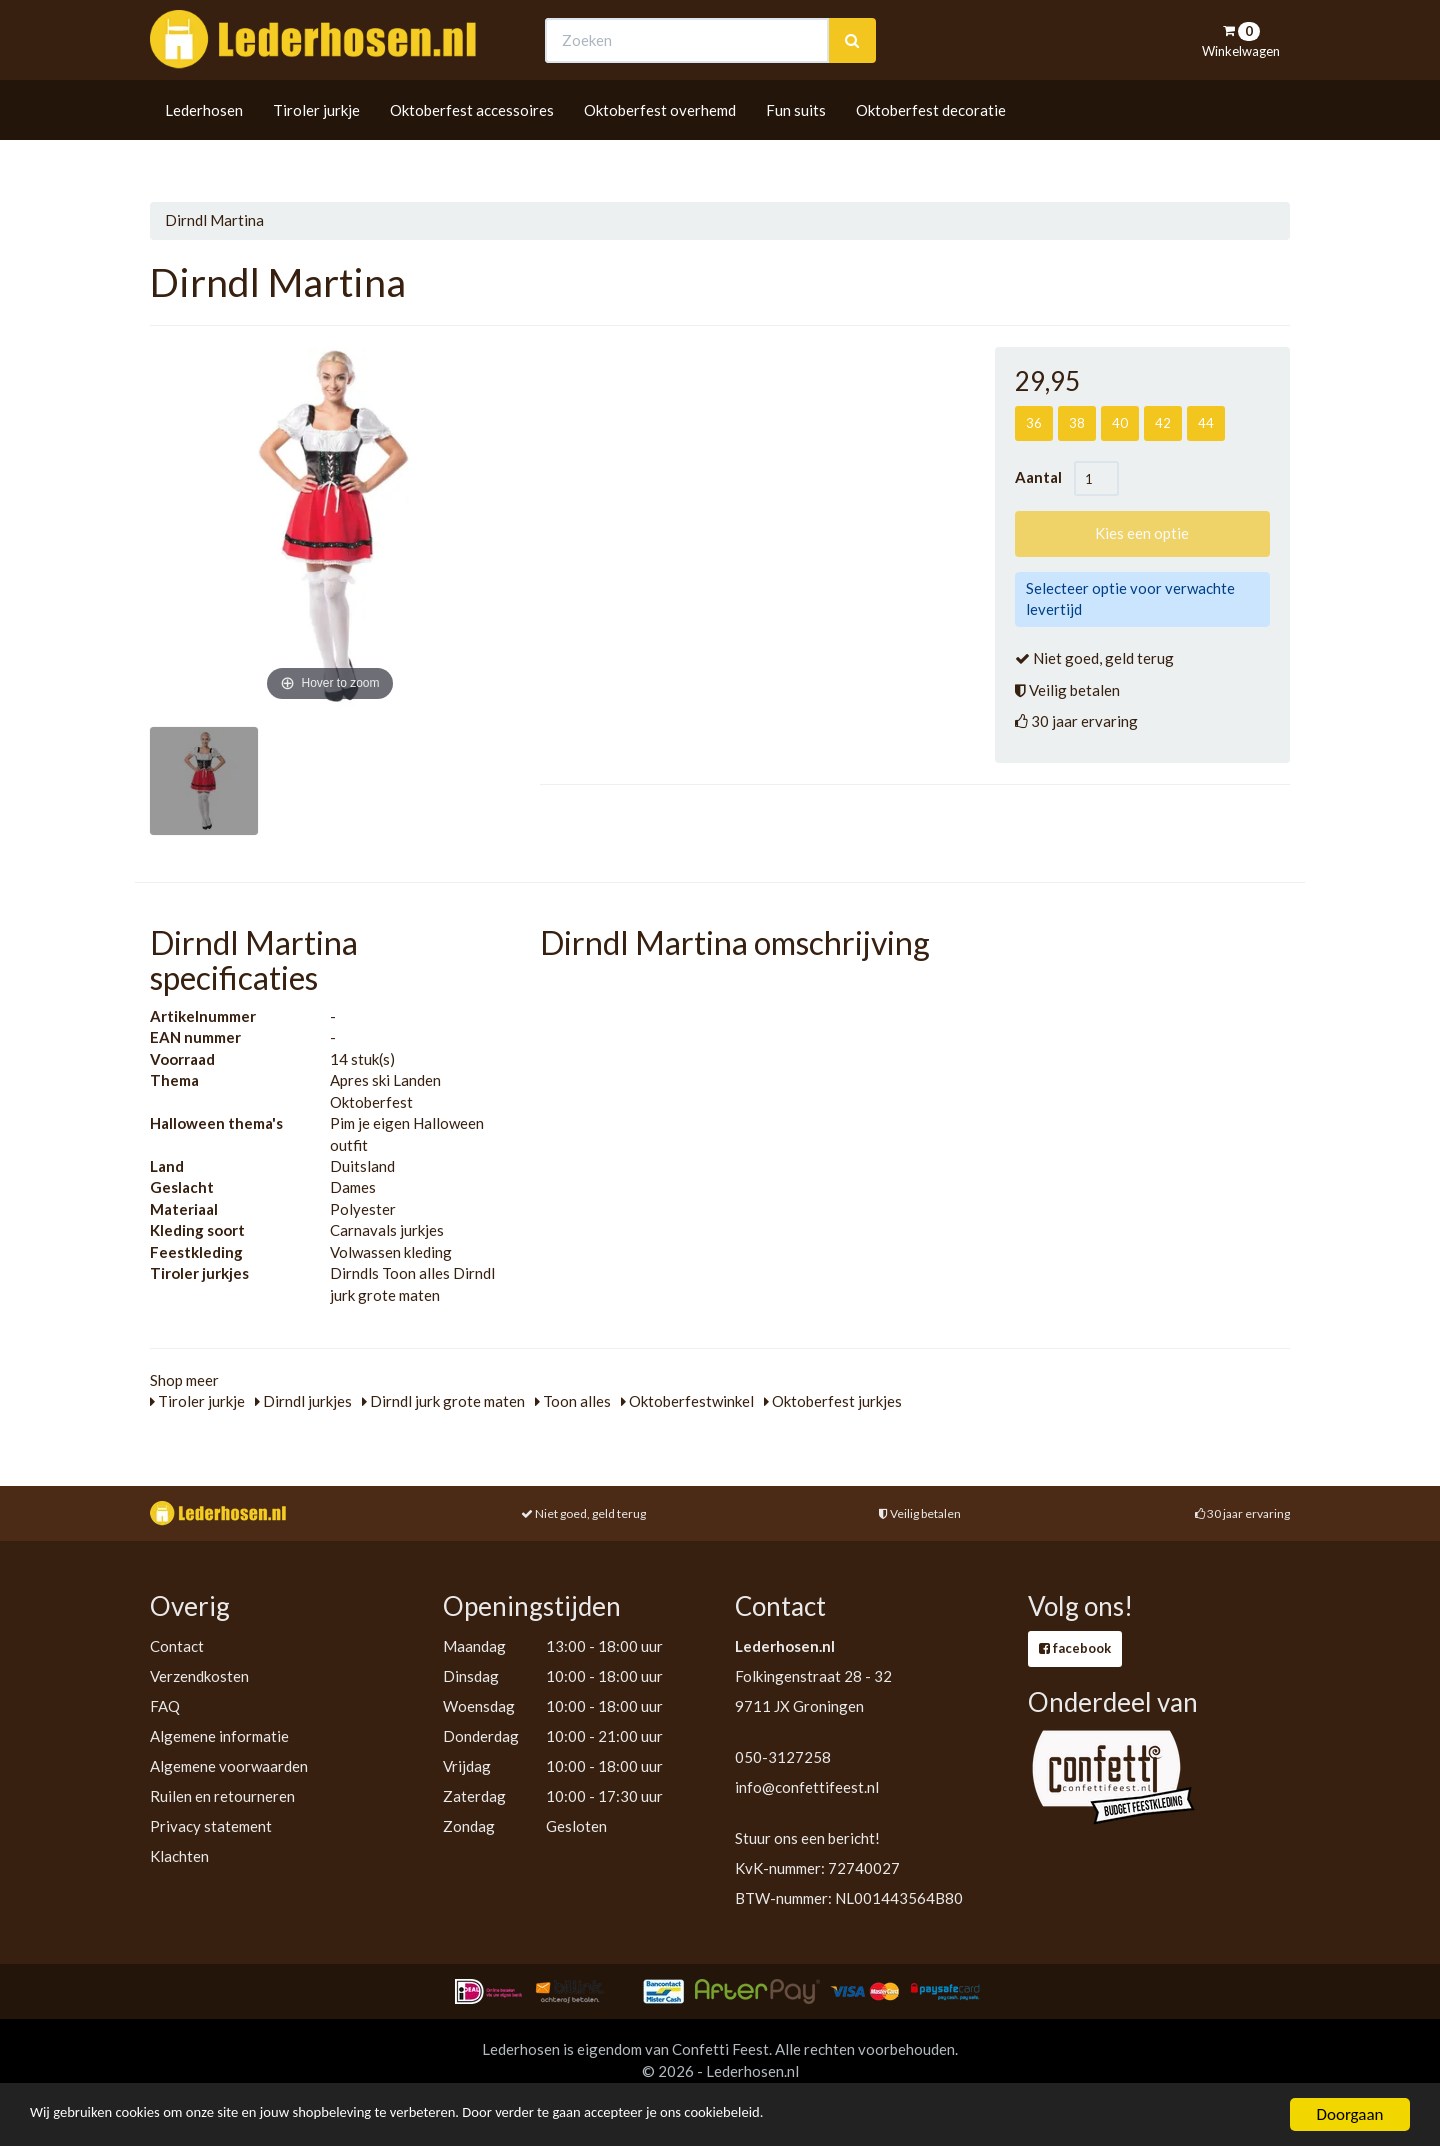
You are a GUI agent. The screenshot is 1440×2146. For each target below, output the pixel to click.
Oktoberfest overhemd (660, 147)
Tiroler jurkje (316, 147)
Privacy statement (211, 1826)
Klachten (179, 1856)
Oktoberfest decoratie (931, 147)
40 (1120, 423)
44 (1206, 423)
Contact (177, 1646)
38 (1077, 423)
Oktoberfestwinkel (687, 1401)
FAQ (165, 1706)
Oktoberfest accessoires (472, 147)
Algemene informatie (219, 1736)
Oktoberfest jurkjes (833, 1401)
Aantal (1044, 477)
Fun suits (796, 147)
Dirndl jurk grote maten (443, 1401)
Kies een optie (1142, 533)
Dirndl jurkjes (303, 1401)
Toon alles (573, 1401)
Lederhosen (204, 147)
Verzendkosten (199, 1676)
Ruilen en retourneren (222, 1796)
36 (1034, 423)
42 (1163, 423)
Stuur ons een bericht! (807, 1838)
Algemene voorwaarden (229, 1766)
